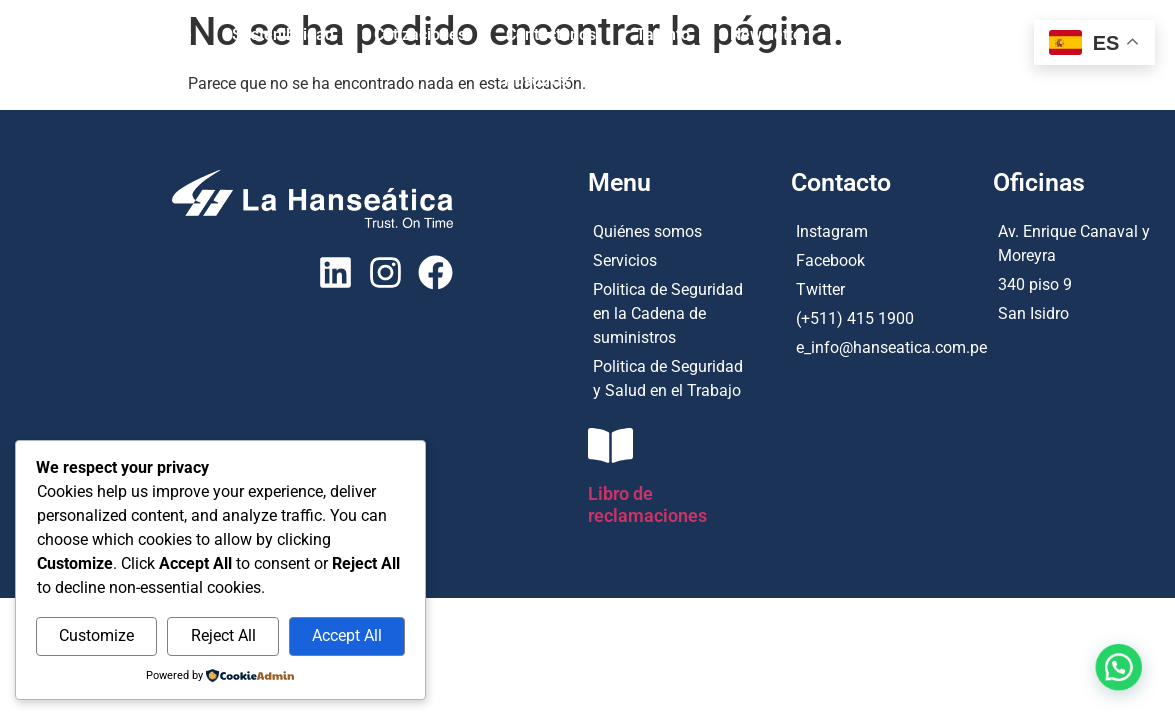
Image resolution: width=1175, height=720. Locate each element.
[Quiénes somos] (669, 229)
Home (170, 34)
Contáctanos (551, 34)
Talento (663, 34)
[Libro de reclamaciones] (610, 445)
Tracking (640, 80)
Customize (96, 635)
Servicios (994, 34)
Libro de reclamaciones (647, 504)
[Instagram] (891, 229)
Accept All (347, 635)
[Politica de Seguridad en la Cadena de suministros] (669, 311)
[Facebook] (891, 258)
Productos (884, 34)
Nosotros (536, 80)
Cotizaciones (420, 34)
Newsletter (769, 34)
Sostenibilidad (283, 34)
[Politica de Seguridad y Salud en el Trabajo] (669, 376)
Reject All (223, 635)
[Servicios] (669, 258)
